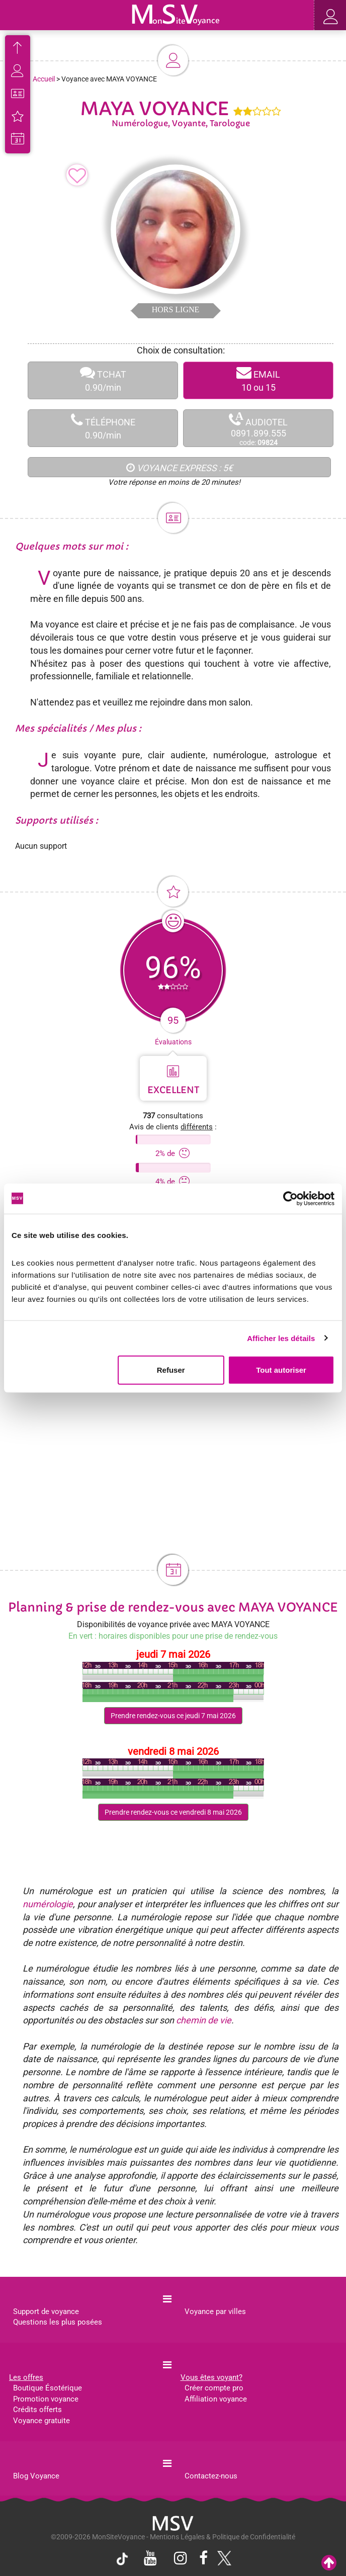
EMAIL (258, 380)
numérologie (48, 1904)
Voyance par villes (215, 2311)
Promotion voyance (45, 2399)
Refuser (171, 1370)
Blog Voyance (36, 2475)
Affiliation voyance (216, 2399)
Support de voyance (46, 2311)
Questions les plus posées (57, 2322)
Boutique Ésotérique (47, 2387)
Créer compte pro (214, 2387)
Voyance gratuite (41, 2420)
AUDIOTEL (258, 428)
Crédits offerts (37, 2409)
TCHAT (103, 380)
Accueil (44, 79)
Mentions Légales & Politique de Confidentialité (222, 2537)
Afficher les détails (281, 1338)
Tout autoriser (281, 1370)
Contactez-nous (211, 2475)
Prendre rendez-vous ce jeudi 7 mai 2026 (173, 1716)
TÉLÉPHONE (103, 428)
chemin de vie (203, 2020)
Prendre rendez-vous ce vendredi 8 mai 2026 (173, 1812)
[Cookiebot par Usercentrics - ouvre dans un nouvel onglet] (290, 1198)
